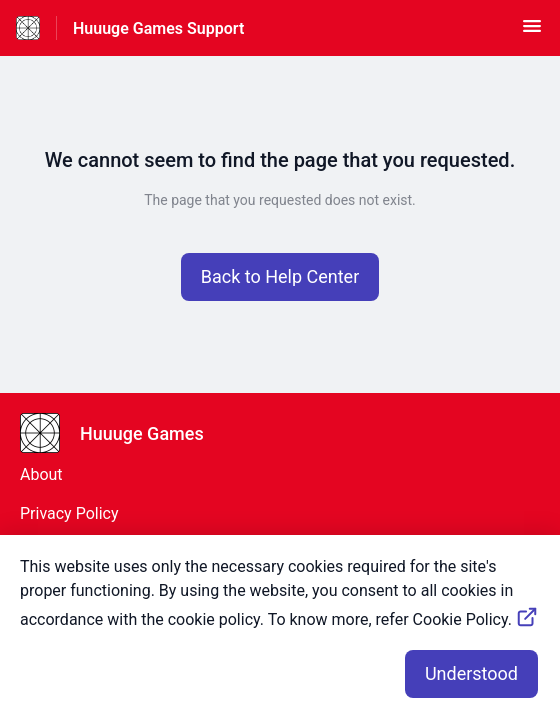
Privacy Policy (69, 513)
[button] (532, 32)
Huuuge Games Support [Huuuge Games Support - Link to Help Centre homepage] (158, 28)
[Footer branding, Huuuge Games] (122, 433)
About (41, 474)
